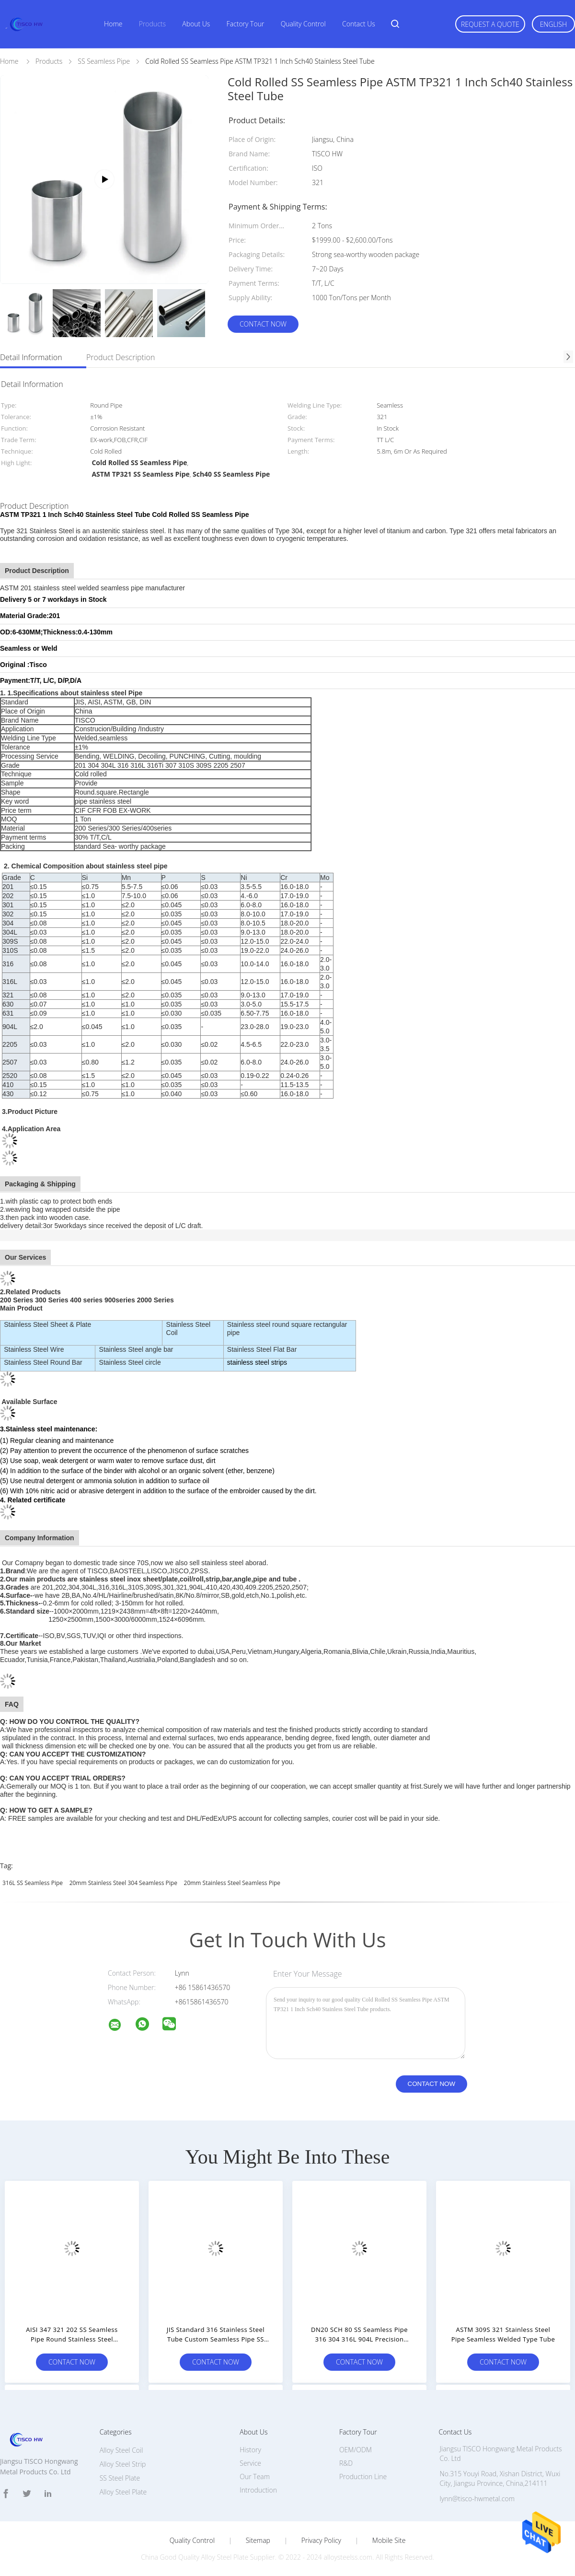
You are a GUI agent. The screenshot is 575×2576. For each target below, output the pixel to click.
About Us (196, 23)
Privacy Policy (321, 2540)
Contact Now (263, 323)
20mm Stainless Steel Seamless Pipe (232, 1883)
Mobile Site (388, 2540)
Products (152, 23)
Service (250, 2463)
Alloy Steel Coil (121, 2450)
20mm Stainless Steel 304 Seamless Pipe (123, 1883)
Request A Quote (490, 24)
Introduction (258, 2489)
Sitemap (258, 2540)
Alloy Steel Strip (123, 2464)
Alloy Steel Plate (123, 2491)
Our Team (255, 2476)
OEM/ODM (355, 2449)
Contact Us (358, 23)
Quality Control (303, 23)
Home (113, 23)
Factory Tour (245, 23)
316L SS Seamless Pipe (32, 1883)
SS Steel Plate (120, 2477)
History (250, 2449)
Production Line (363, 2476)
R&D (346, 2463)
